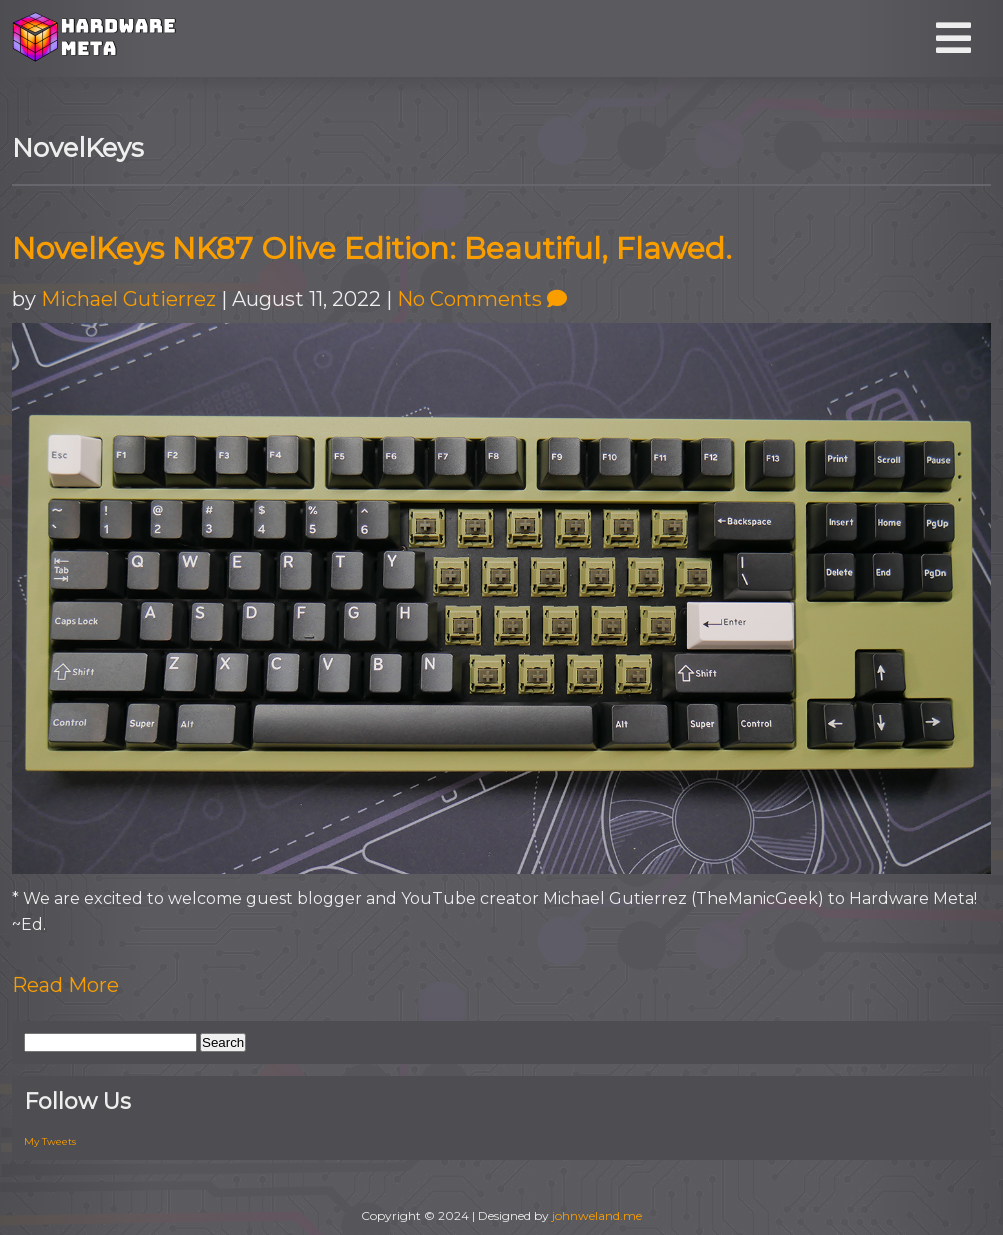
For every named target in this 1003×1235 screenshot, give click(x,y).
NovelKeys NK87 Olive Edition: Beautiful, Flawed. (372, 248)
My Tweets (50, 1141)
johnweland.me (597, 1215)
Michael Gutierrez (128, 299)
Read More (65, 985)
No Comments (482, 299)
